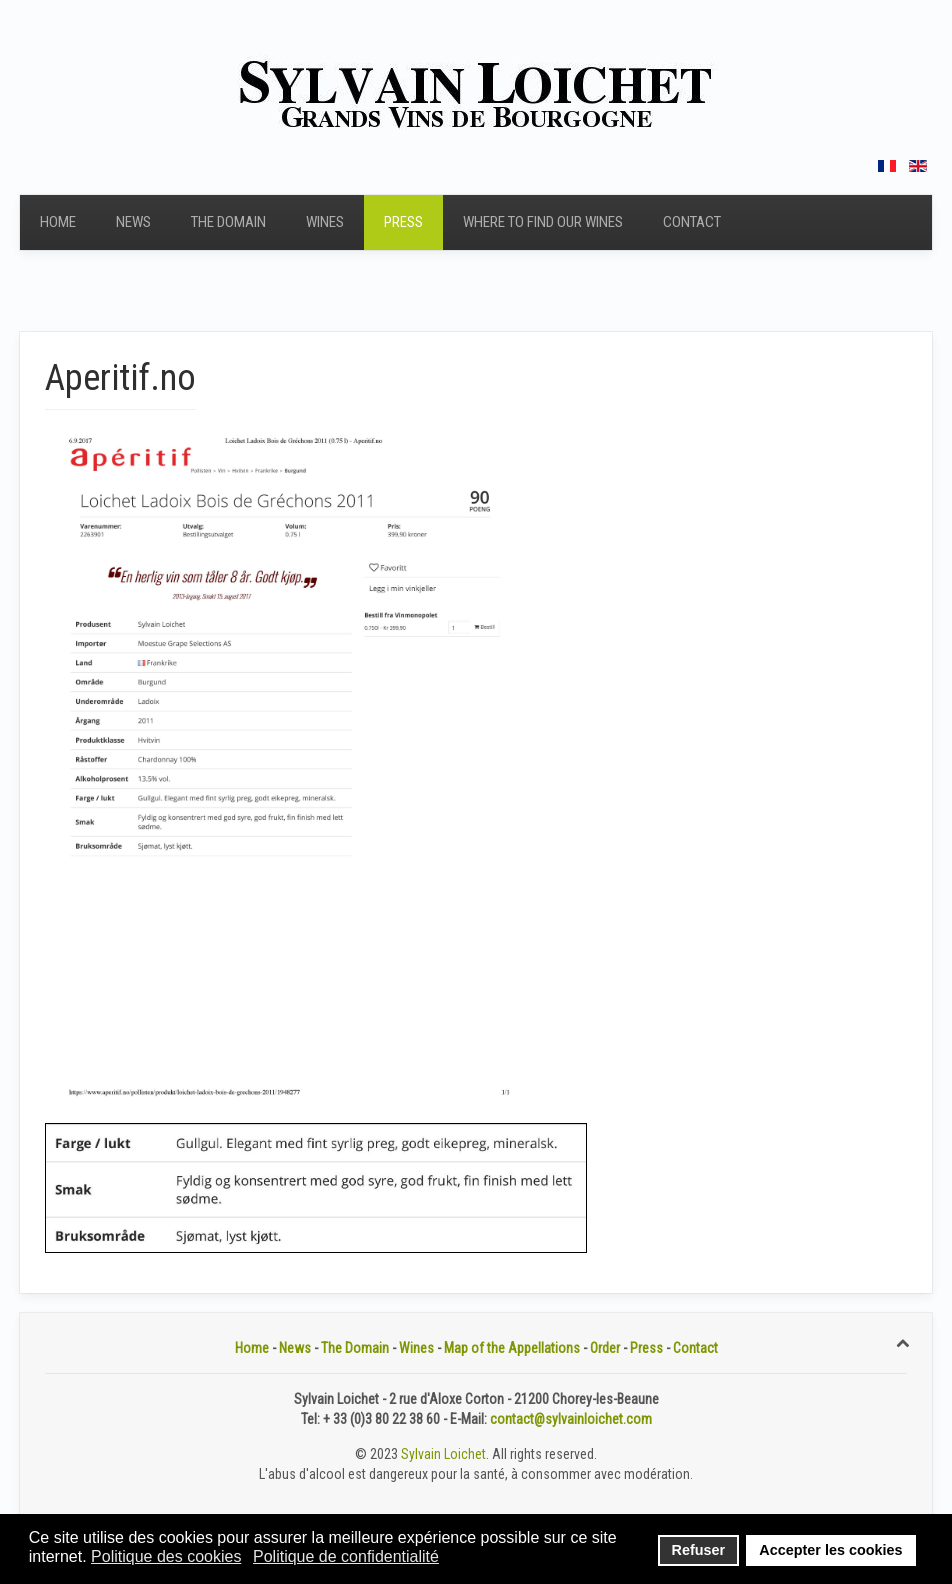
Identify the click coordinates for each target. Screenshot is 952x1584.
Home (58, 222)
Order (605, 1348)
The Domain (228, 222)
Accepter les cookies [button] (830, 1550)
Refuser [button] (699, 1550)
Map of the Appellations (512, 1348)
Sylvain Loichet (443, 1454)
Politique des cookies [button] (166, 1556)
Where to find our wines (543, 222)
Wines (325, 222)
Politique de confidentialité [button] (346, 1556)
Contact (692, 222)
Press (403, 222)
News (133, 222)
